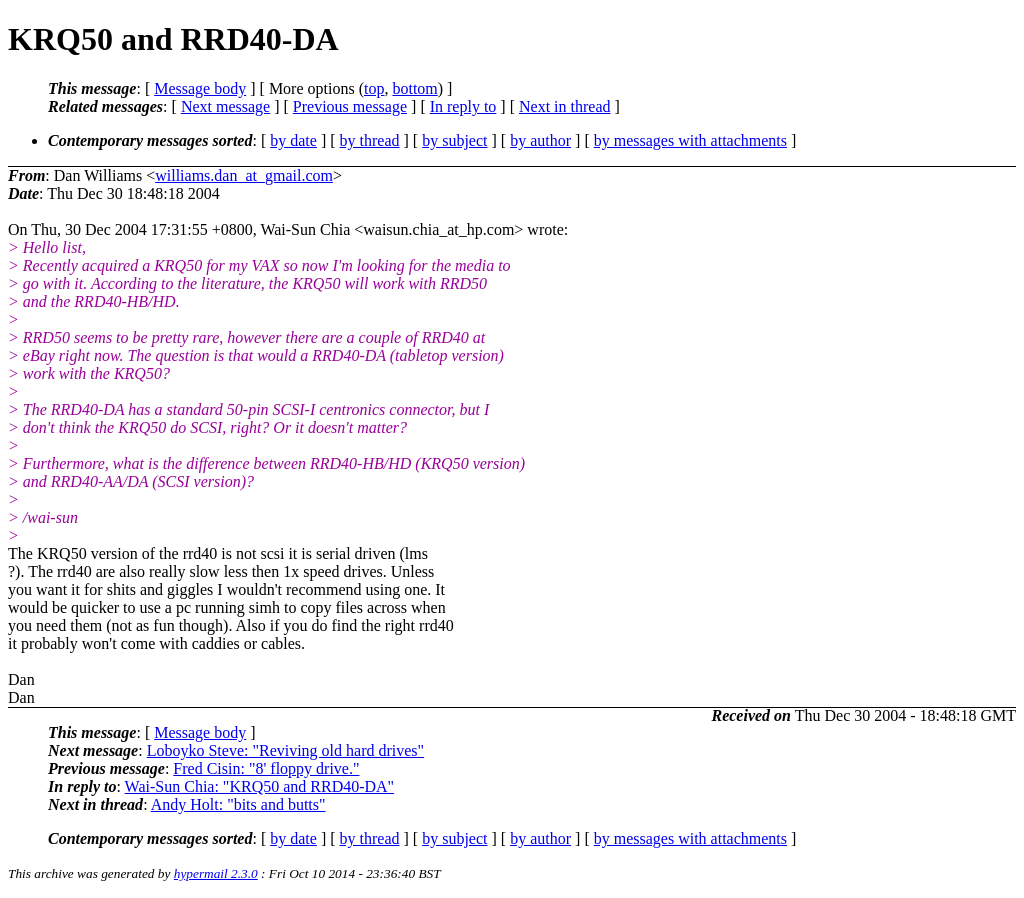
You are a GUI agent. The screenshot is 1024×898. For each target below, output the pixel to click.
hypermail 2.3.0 (216, 873)
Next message (225, 106)
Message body (200, 88)
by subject (454, 140)
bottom (414, 88)
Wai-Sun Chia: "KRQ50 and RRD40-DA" (260, 786)
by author (540, 140)
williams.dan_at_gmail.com (244, 175)
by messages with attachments (690, 140)
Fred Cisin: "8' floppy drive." (266, 768)
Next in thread (565, 106)
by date (293, 140)
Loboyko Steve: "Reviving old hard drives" (285, 750)
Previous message (350, 106)
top (374, 88)
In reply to (463, 106)
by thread (370, 140)
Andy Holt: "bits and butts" (238, 804)
